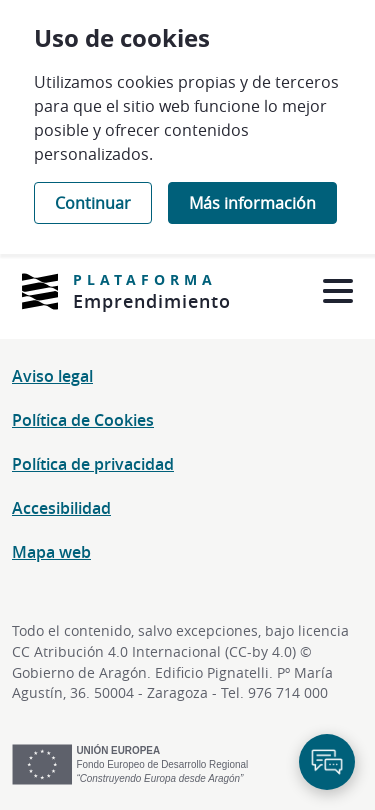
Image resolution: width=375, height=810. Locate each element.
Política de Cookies (83, 420)
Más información (252, 203)
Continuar (93, 203)
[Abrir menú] (337, 291)
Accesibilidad (61, 508)
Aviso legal (52, 376)
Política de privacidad (93, 464)
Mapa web (51, 552)
